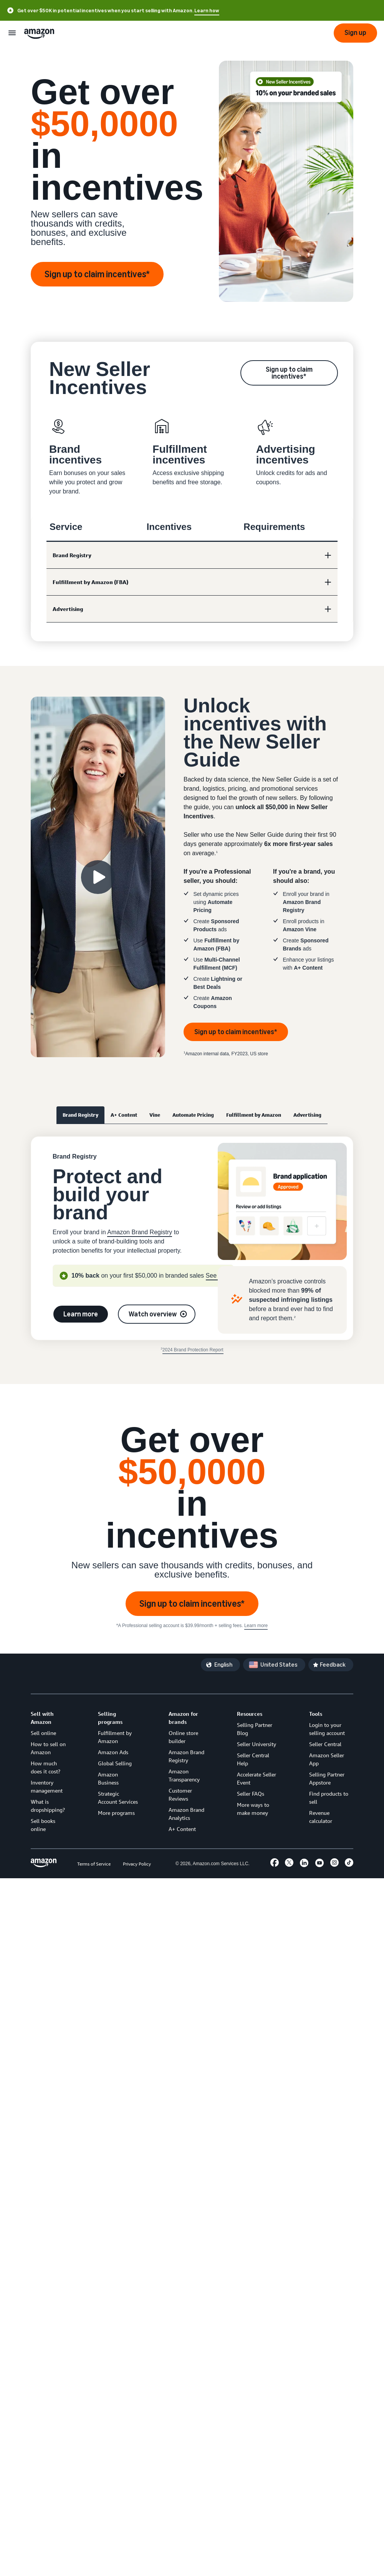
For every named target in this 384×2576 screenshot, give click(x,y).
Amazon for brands (183, 1717)
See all (215, 1275)
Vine (154, 1115)
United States (279, 1664)
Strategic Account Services (118, 1797)
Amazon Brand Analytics (186, 1813)
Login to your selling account (327, 1729)
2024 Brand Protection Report (192, 1350)
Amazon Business (108, 1778)
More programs (116, 1812)
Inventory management (47, 1786)
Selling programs (110, 1717)
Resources (249, 1713)
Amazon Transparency (184, 1775)
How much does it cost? (45, 1767)
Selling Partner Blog (254, 1729)
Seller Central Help (253, 1759)
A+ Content (124, 1115)
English (223, 1664)
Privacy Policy (137, 1864)
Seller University (256, 1744)
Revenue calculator (320, 1816)
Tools (315, 1713)
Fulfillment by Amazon (253, 1115)
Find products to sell (328, 1797)
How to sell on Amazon (48, 1748)
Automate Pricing (193, 1115)
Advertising (307, 1115)
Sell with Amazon (42, 1717)
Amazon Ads (113, 1752)
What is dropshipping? (48, 1805)
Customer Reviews (180, 1794)
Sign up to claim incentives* (97, 274)
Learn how (206, 10)
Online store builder (183, 1737)
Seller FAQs (250, 1793)
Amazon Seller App (326, 1759)
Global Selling (115, 1763)
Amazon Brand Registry (139, 1232)
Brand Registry (80, 1115)
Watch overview (153, 1314)
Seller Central (325, 1744)
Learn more (80, 1314)
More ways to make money (253, 1808)
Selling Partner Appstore (326, 1778)
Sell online (43, 1733)
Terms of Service (94, 1864)
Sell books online (43, 1825)
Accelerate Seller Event (256, 1778)
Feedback (333, 1664)
